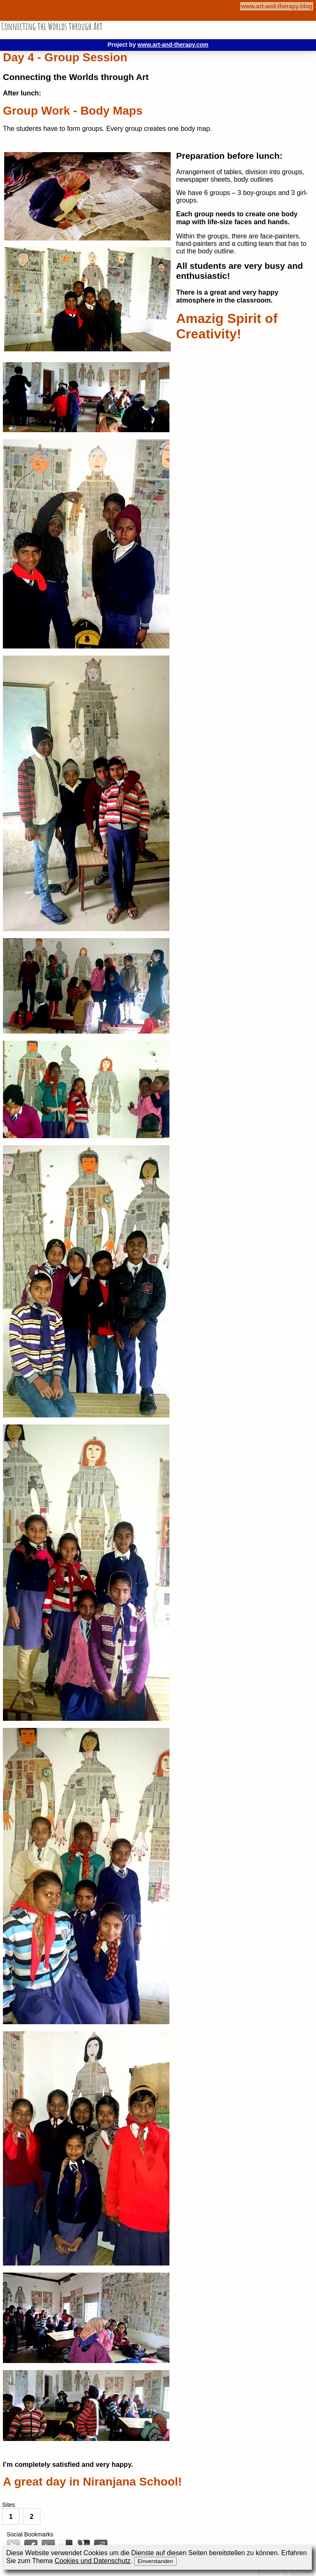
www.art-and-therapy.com (172, 44)
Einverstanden (155, 2561)
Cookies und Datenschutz (92, 2560)
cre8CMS (302, 2572)
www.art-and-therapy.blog (276, 6)
